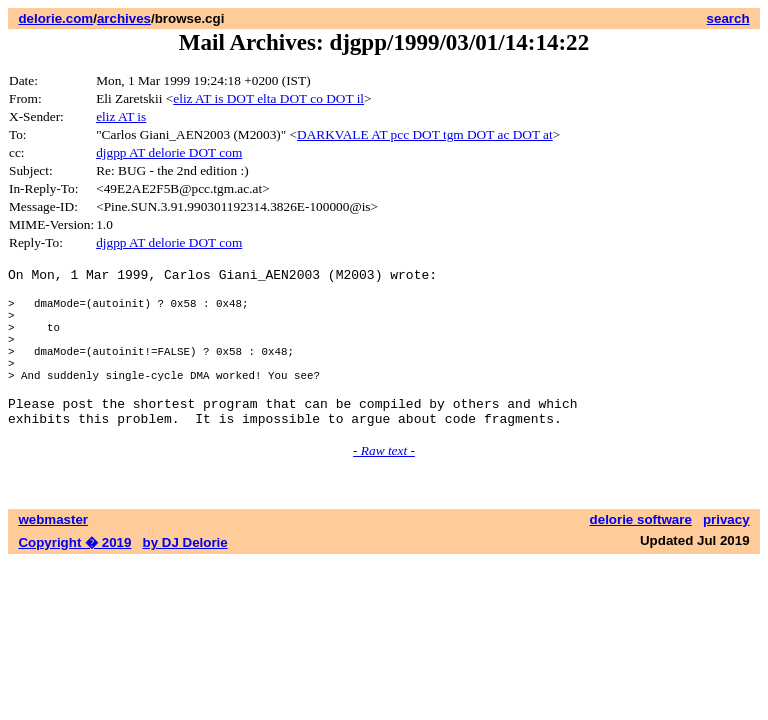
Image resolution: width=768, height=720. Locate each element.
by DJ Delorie (185, 578)
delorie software (641, 555)
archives (124, 18)
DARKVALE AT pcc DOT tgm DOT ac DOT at (425, 134)
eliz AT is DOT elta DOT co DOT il (268, 98)
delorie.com (55, 18)
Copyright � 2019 (74, 578)
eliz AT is (121, 116)
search (728, 18)
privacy (726, 555)
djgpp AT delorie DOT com (169, 152)
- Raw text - (384, 486)
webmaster (53, 555)
